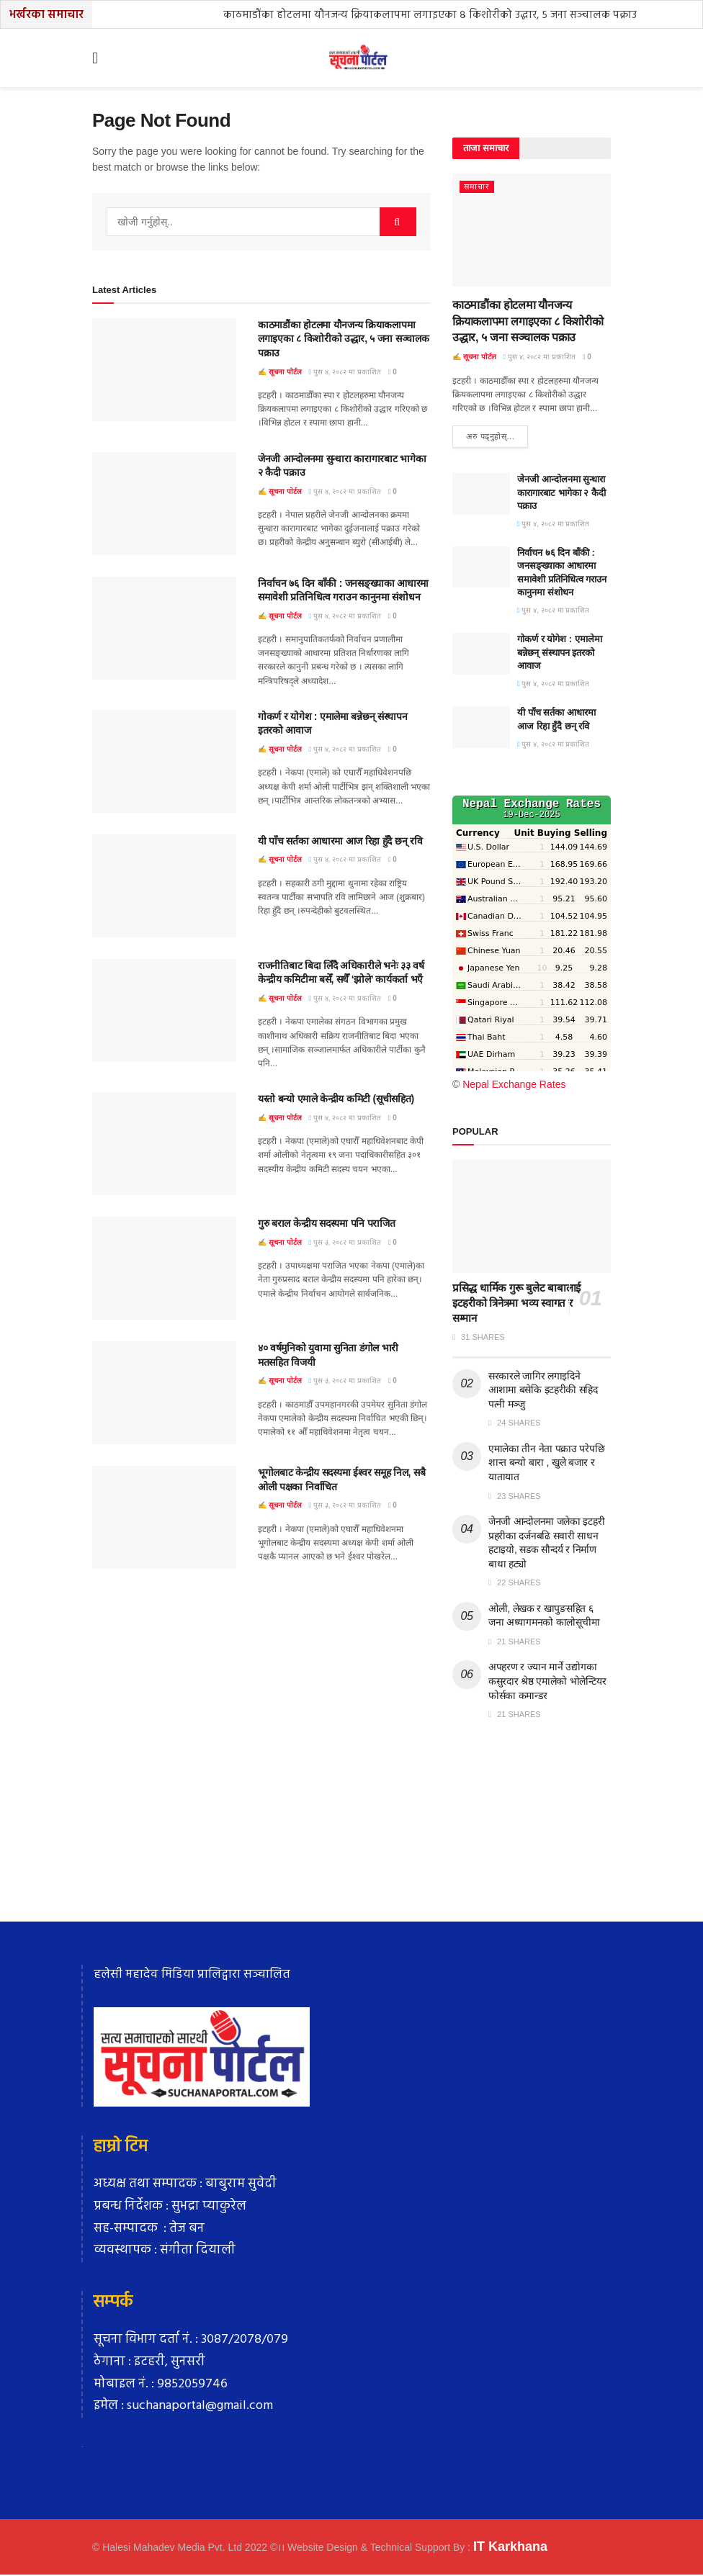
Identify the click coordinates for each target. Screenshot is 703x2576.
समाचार (477, 186)
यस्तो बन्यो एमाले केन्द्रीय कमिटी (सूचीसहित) (336, 1098)
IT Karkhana (510, 2547)
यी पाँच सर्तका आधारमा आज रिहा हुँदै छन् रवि (340, 841)
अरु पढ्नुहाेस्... (490, 437)
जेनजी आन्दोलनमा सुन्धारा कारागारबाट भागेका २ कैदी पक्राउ (561, 493)
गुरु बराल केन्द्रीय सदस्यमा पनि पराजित (326, 1223)
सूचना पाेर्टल (285, 372)
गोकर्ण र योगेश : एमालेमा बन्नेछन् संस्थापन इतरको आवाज (559, 653)
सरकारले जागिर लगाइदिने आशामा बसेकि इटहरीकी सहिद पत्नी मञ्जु (543, 1390)
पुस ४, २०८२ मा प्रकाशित (345, 372)
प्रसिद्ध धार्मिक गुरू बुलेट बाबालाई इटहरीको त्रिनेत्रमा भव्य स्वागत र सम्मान (516, 1304)
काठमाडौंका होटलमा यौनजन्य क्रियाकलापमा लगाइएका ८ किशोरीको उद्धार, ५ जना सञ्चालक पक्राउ (430, 15)
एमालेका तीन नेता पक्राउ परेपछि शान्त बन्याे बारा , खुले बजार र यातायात (546, 1463)
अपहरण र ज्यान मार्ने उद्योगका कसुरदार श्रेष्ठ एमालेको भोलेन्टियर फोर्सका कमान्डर (547, 1682)
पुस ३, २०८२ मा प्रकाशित (345, 1242)
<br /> (531, 935)
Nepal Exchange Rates (513, 1085)
